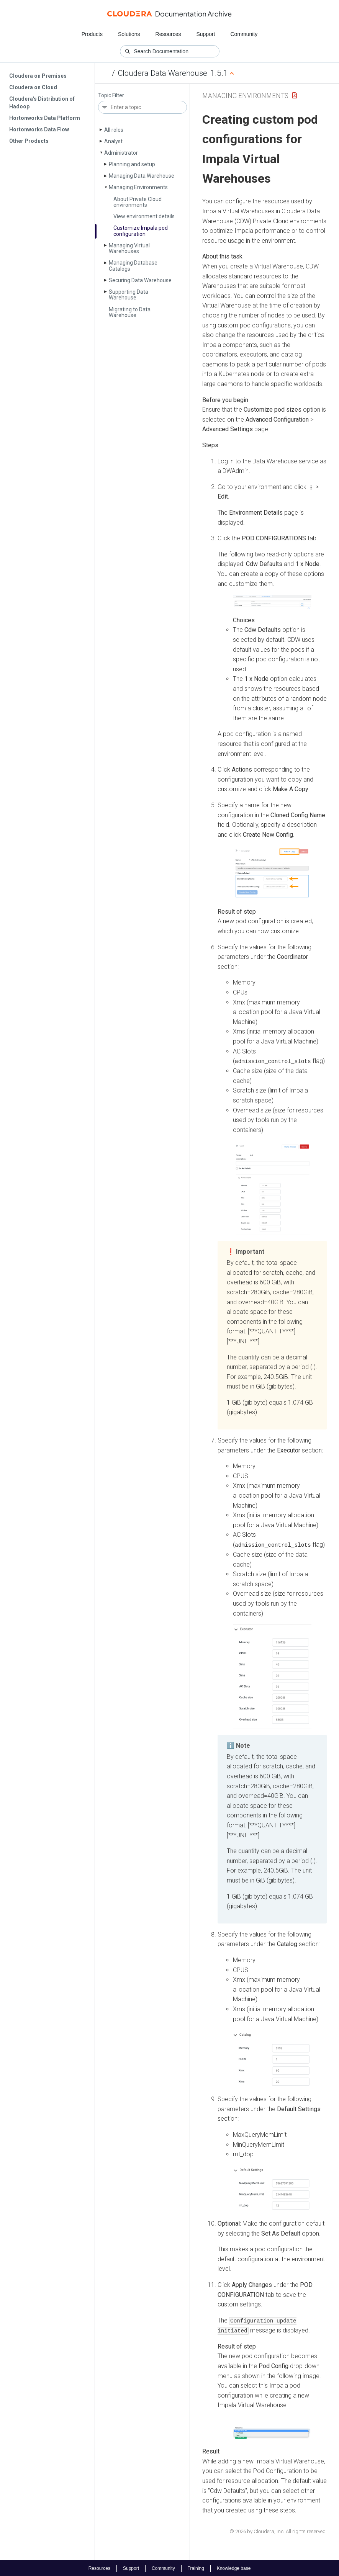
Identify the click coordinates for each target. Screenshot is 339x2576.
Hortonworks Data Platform (44, 118)
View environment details (144, 216)
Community (244, 34)
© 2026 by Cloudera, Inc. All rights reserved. (278, 2531)
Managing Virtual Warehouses (129, 248)
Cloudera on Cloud (33, 87)
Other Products (29, 141)
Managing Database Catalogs (133, 266)
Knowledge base (234, 2567)
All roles (113, 130)
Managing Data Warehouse (141, 176)
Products (92, 34)
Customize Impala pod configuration (140, 231)
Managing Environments (138, 187)
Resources (168, 34)
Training (196, 2567)
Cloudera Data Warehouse (162, 73)
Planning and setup (132, 164)
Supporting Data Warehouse (128, 295)
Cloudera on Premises (38, 76)
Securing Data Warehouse (140, 280)
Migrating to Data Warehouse (130, 312)
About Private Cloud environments (137, 202)
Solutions (129, 34)
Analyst (113, 141)
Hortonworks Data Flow (39, 129)
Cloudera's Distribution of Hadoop (42, 103)
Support (205, 34)
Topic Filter (111, 95)
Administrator (121, 153)
